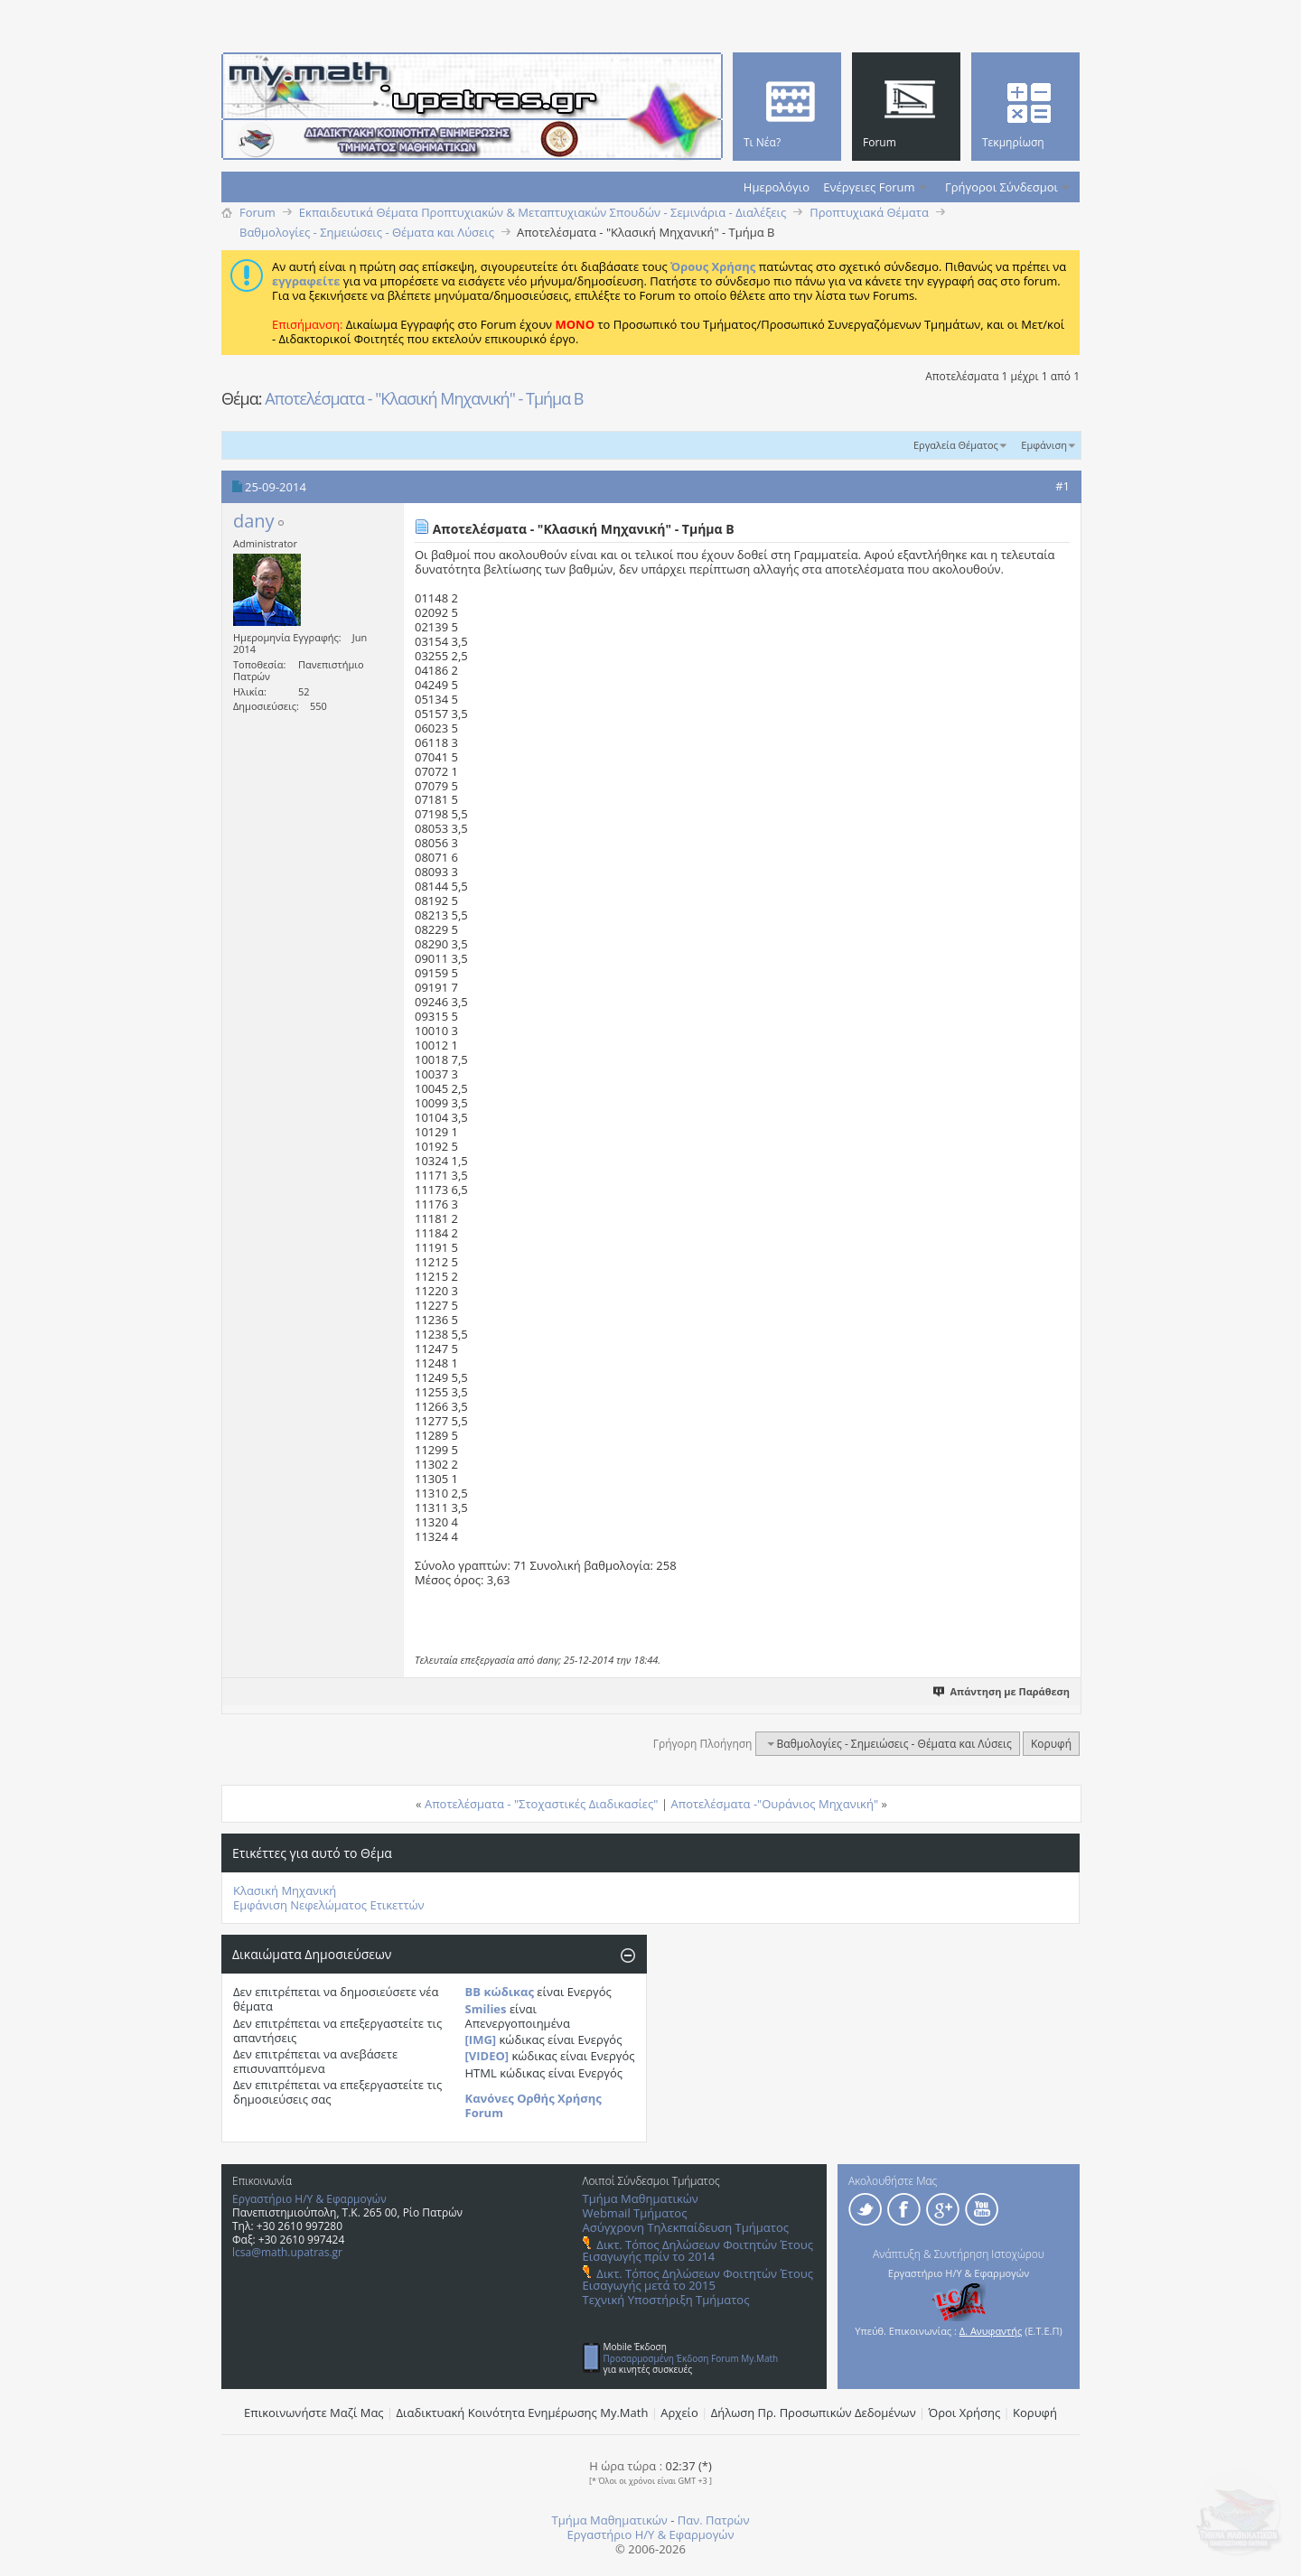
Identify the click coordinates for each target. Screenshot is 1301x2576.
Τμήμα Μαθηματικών (640, 2198)
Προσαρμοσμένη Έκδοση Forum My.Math (691, 2358)
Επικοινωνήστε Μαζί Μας (314, 2412)
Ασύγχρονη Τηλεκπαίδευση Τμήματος (686, 2227)
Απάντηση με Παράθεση (1002, 1691)
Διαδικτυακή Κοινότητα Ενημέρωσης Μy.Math (523, 2412)
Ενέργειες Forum (868, 187)
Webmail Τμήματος (635, 2213)
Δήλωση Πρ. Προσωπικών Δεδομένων (813, 2412)
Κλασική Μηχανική (284, 1890)
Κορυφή (1051, 1743)
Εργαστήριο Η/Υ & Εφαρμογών (309, 2199)
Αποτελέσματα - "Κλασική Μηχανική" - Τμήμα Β (424, 398)
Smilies (486, 2009)
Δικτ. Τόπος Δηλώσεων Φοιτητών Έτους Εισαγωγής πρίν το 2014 (698, 2250)
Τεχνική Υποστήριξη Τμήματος (666, 2299)
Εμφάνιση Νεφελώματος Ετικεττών (329, 1905)
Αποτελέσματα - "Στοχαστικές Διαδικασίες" (542, 1804)
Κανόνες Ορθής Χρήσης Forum (533, 2105)
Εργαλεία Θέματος (955, 445)
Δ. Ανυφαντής (991, 2331)
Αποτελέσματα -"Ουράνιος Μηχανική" (774, 1804)
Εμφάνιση (1044, 445)
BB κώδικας (499, 1991)
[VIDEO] (487, 2056)
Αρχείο (679, 2412)
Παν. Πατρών (714, 2520)
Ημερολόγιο (777, 187)
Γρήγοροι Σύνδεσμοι (1001, 187)
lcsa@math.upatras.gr (287, 2252)
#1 (1062, 486)
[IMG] (481, 2039)
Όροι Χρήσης (965, 2412)
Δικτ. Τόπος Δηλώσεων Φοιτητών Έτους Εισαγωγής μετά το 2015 (698, 2279)
